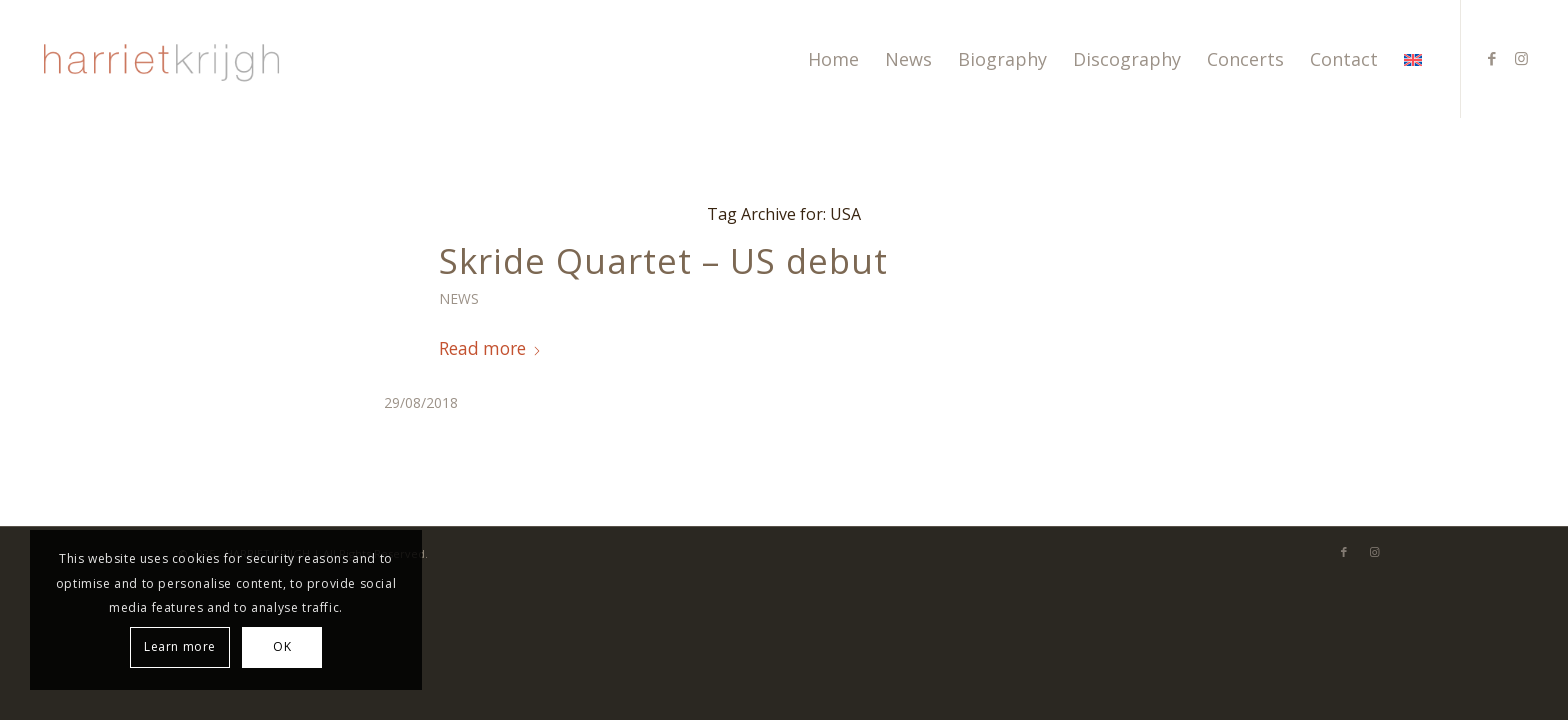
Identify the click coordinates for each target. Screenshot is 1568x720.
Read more (490, 348)
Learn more (180, 646)
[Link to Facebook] (1492, 58)
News (459, 298)
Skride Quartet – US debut (663, 260)
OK (282, 646)
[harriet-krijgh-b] (159, 59)
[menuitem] (833, 59)
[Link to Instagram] (1522, 58)
